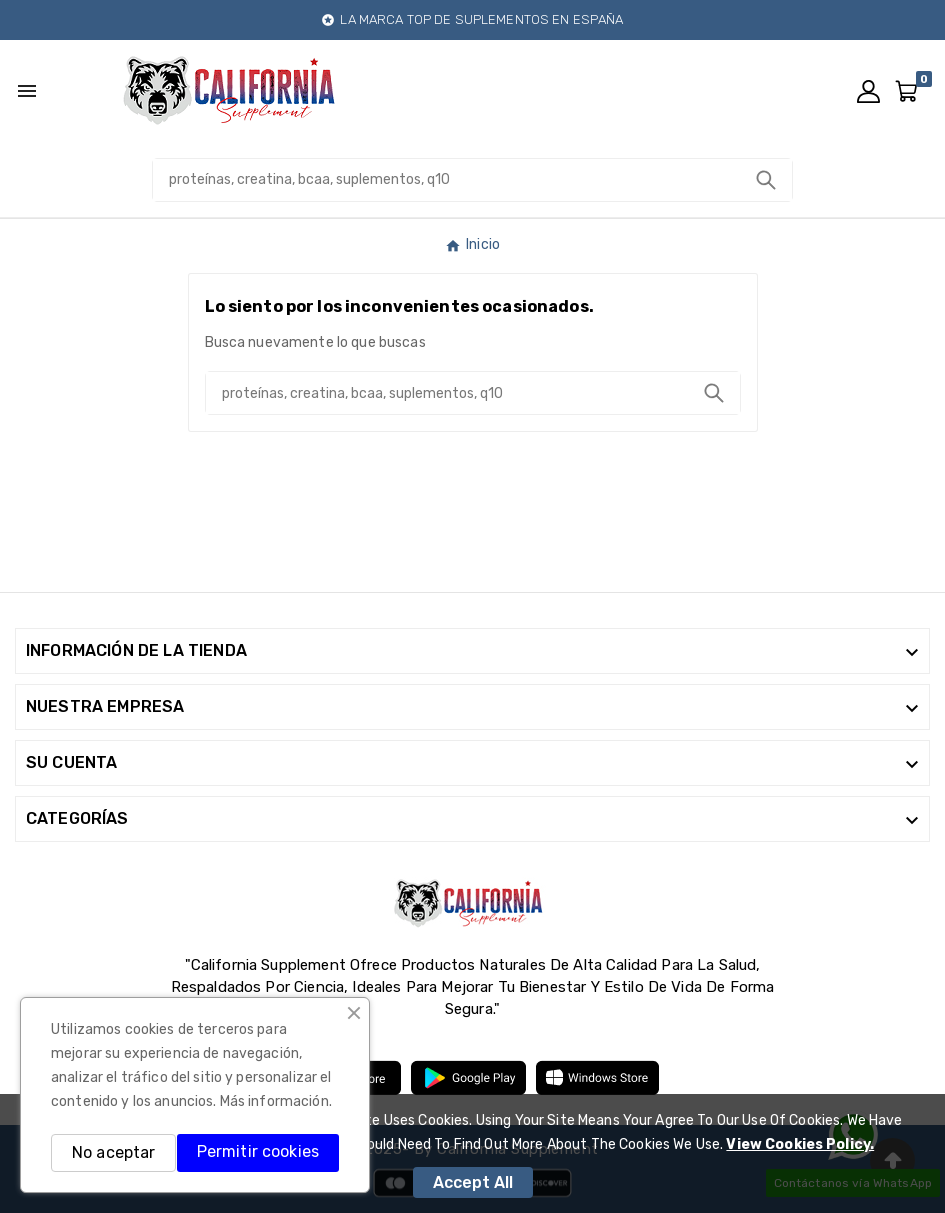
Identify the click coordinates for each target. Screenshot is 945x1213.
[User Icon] (868, 91)
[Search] (766, 180)
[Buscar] (446, 180)
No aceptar (113, 1152)
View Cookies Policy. (800, 1144)
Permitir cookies (258, 1151)
